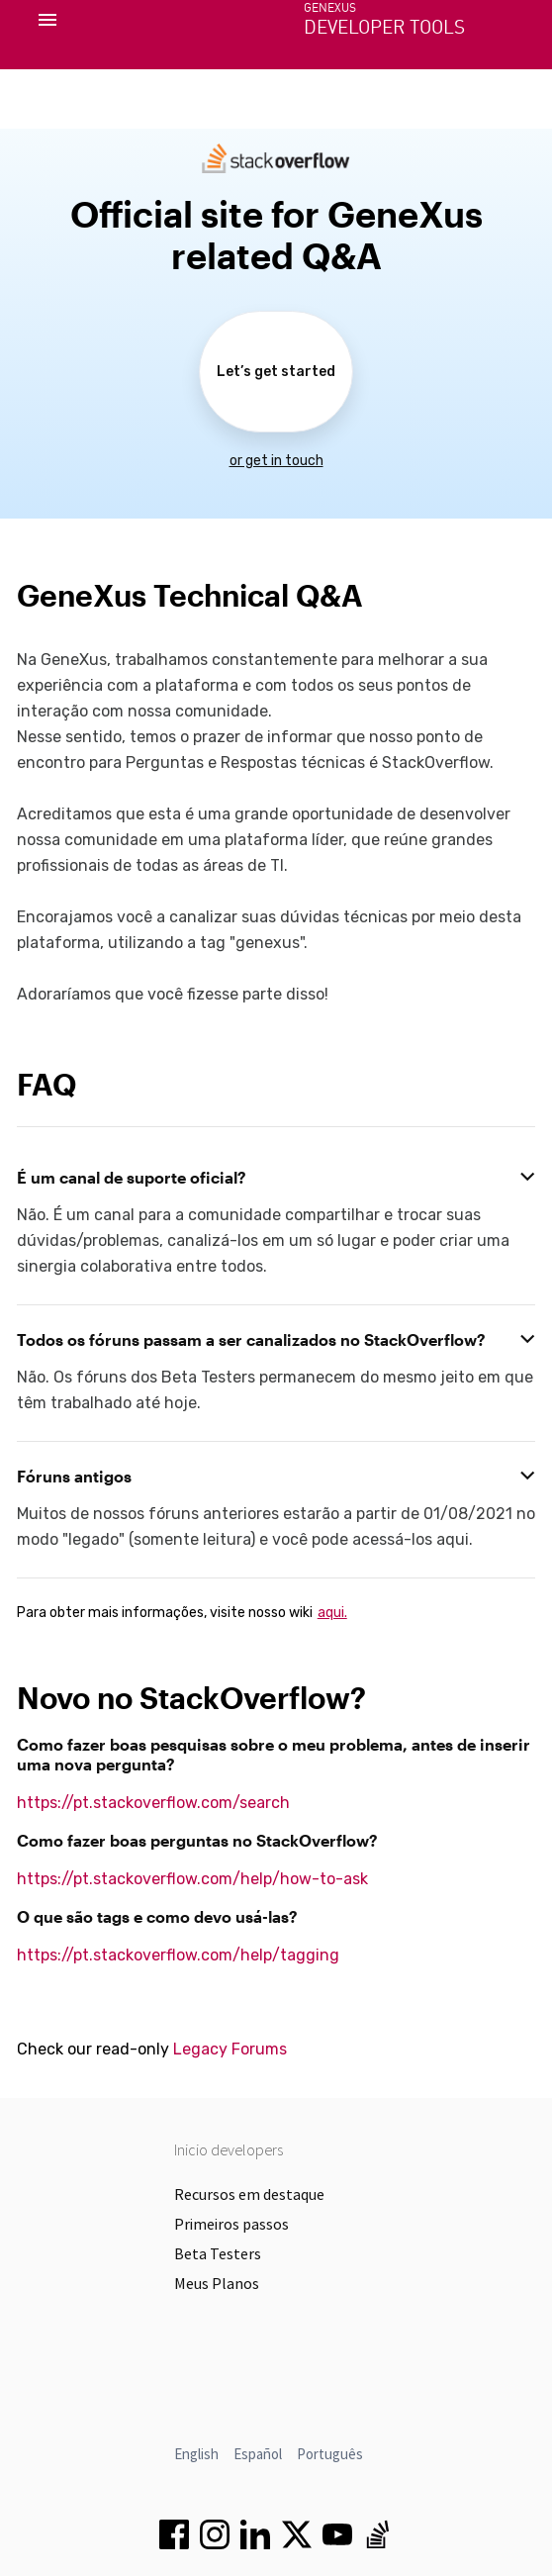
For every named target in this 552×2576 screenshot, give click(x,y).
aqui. (332, 1612)
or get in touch (276, 460)
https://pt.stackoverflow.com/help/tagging (178, 1955)
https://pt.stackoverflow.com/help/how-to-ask (192, 1878)
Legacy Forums (230, 2049)
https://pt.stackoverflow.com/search (153, 1802)
